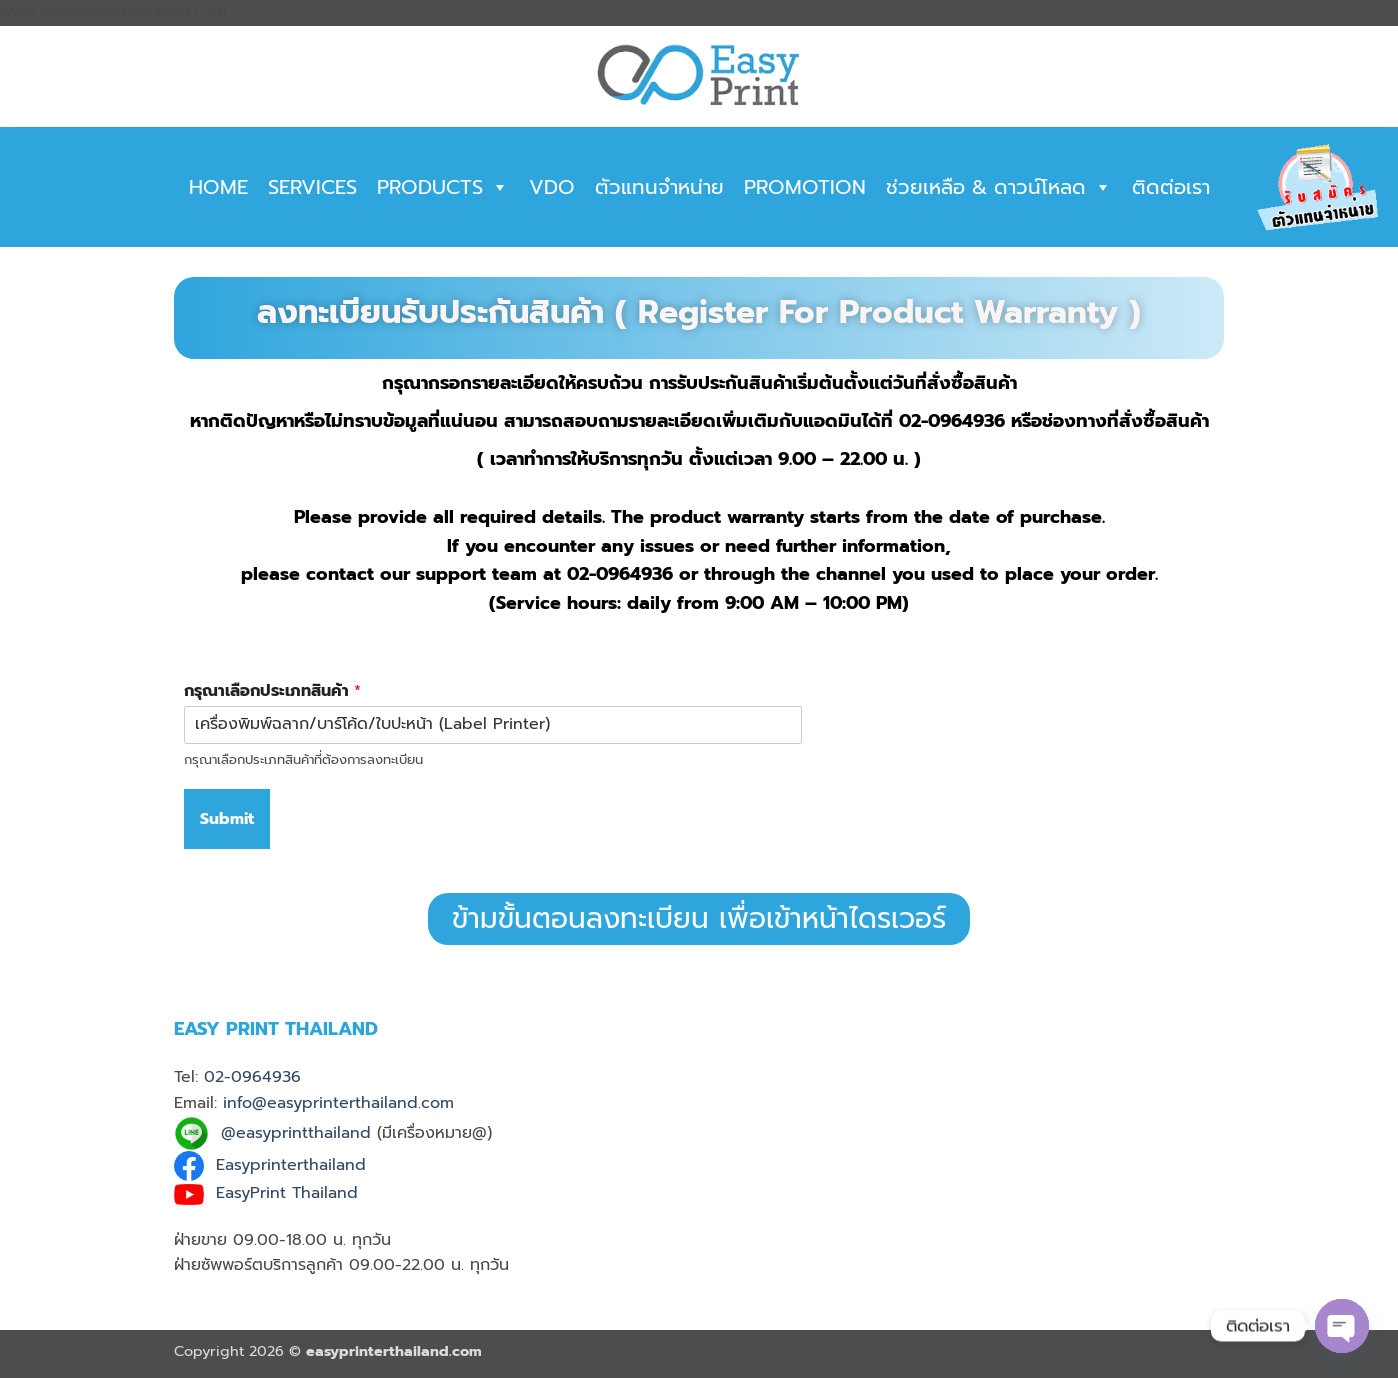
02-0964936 (252, 1077)
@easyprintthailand (296, 1133)
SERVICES (312, 187)
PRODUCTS (443, 187)
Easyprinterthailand (291, 1166)
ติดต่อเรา (1171, 187)
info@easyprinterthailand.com (338, 1103)
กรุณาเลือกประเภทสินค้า (272, 691)
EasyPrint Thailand (287, 1193)
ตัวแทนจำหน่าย (659, 187)
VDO (552, 187)
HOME (218, 187)
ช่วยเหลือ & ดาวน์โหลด (999, 187)
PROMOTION (805, 187)
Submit (227, 819)
